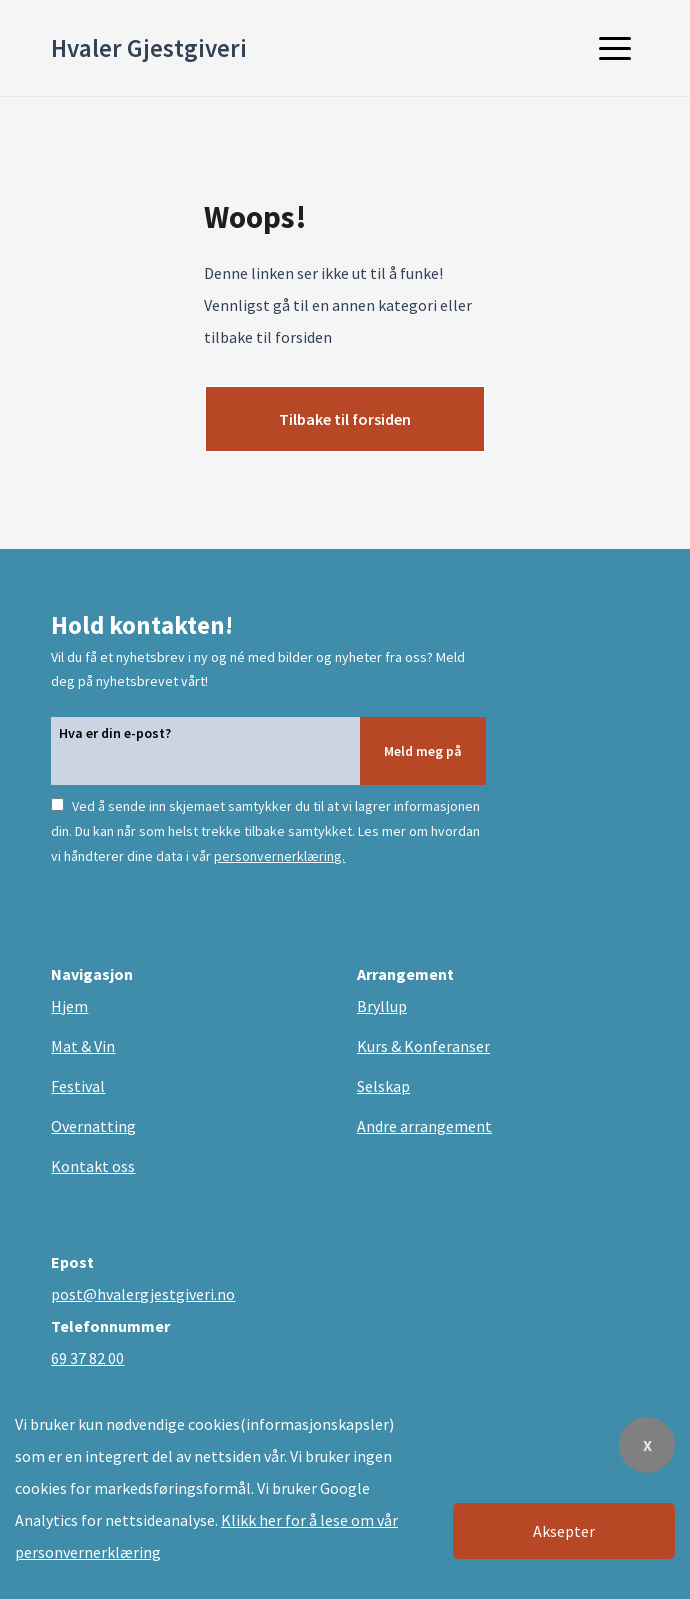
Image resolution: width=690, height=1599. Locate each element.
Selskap (383, 1086)
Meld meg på (423, 751)
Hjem (69, 1006)
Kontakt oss (93, 1166)
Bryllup (382, 1006)
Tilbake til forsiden (345, 419)
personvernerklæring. (279, 856)
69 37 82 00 (87, 1358)
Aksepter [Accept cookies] (564, 1531)
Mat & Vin (83, 1046)
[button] (615, 48)
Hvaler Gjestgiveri (149, 48)
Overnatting (93, 1126)
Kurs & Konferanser (423, 1046)
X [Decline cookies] (647, 1445)
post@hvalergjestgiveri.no (143, 1294)
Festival (78, 1086)
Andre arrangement (424, 1126)
